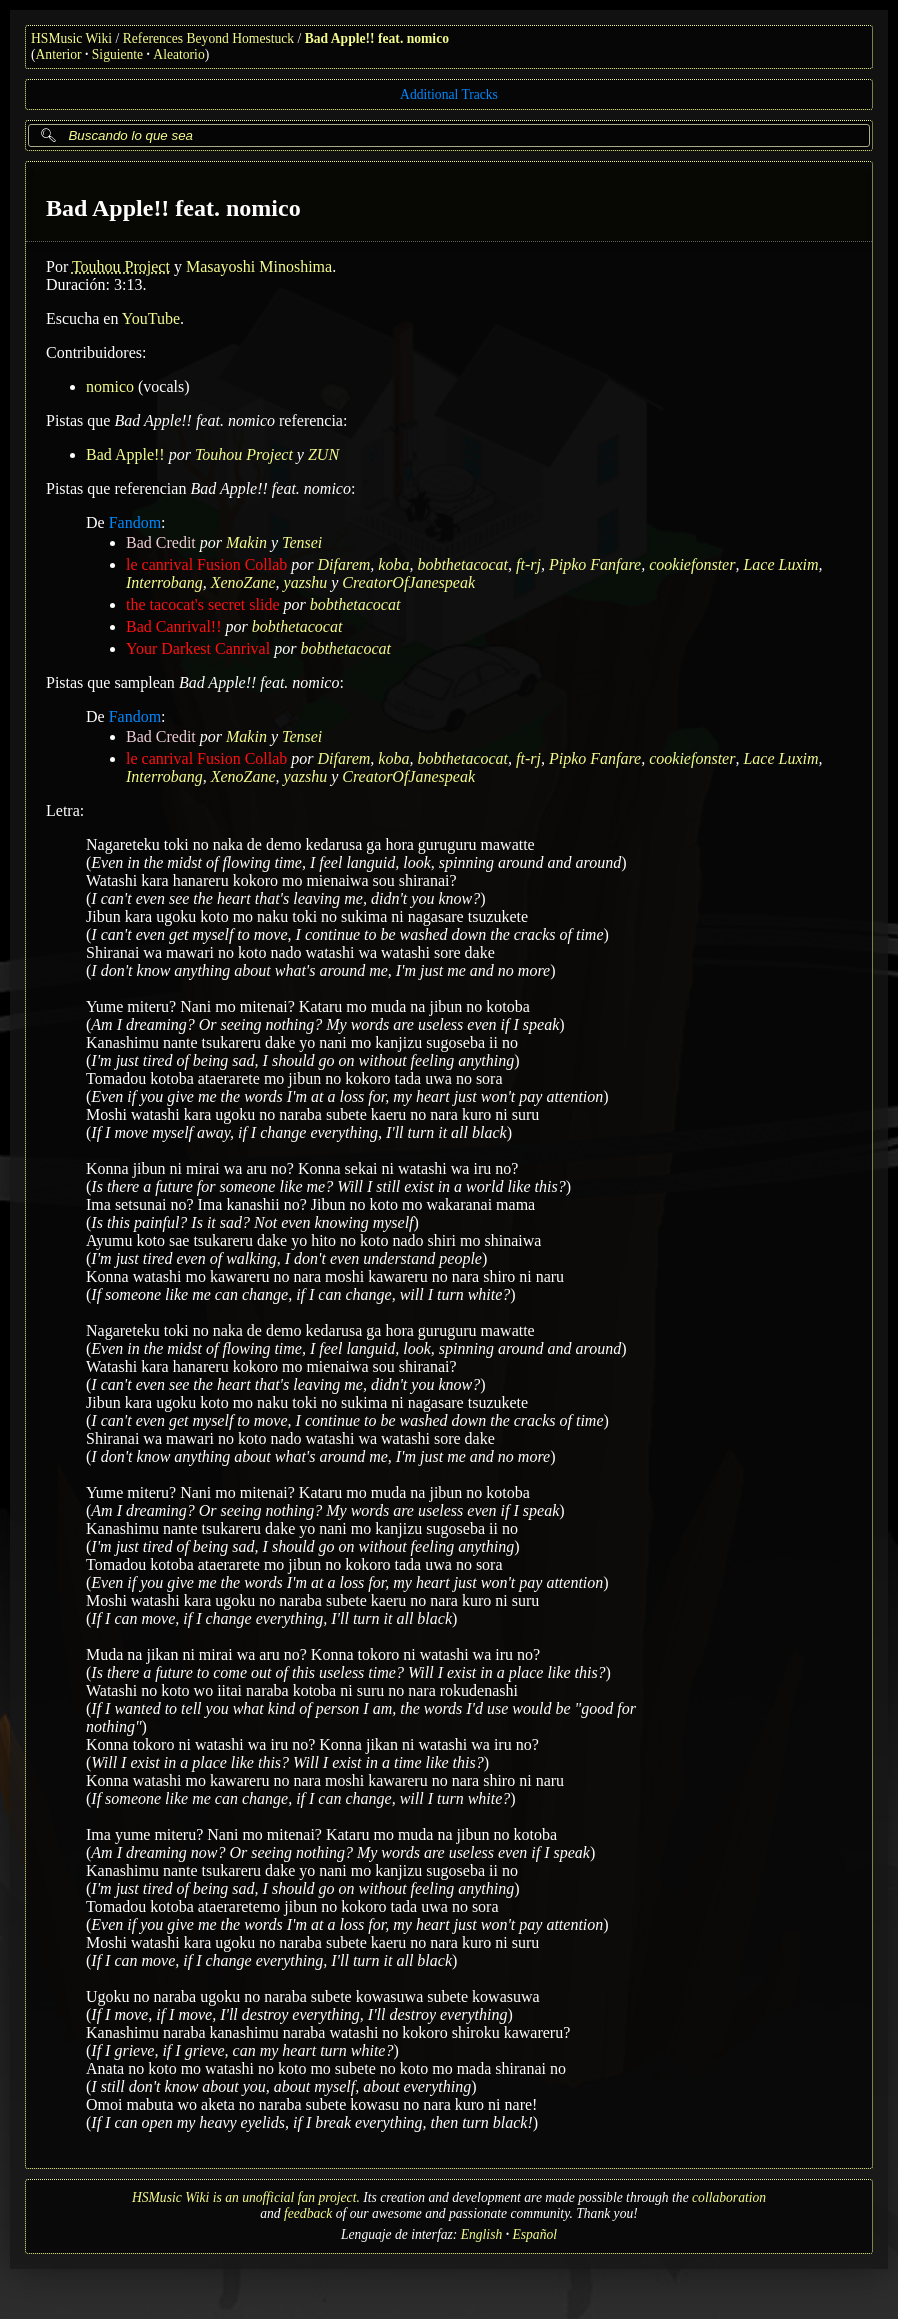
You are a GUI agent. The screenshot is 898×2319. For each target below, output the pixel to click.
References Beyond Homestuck (208, 38)
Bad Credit (161, 542)
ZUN (323, 454)
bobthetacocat (462, 564)
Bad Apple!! (125, 454)
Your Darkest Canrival (198, 648)
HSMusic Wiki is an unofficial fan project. (246, 2197)
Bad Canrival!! (174, 626)
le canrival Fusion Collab (206, 564)
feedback (308, 2213)
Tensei (302, 542)
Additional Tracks (449, 94)
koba (393, 564)
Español (534, 2234)
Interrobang (164, 582)
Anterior (59, 54)
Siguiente (117, 54)
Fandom (135, 522)
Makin (246, 542)
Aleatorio (178, 54)
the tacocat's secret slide (202, 604)
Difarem (344, 564)
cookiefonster (692, 564)
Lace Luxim (780, 564)
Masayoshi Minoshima (259, 266)
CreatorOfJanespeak (408, 582)
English (482, 2234)
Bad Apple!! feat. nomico (377, 38)
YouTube (151, 318)
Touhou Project (121, 266)
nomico (110, 386)
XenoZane (243, 582)
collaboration (729, 2197)
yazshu (306, 582)
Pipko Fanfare (595, 564)
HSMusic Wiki (71, 38)
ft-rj (528, 564)
